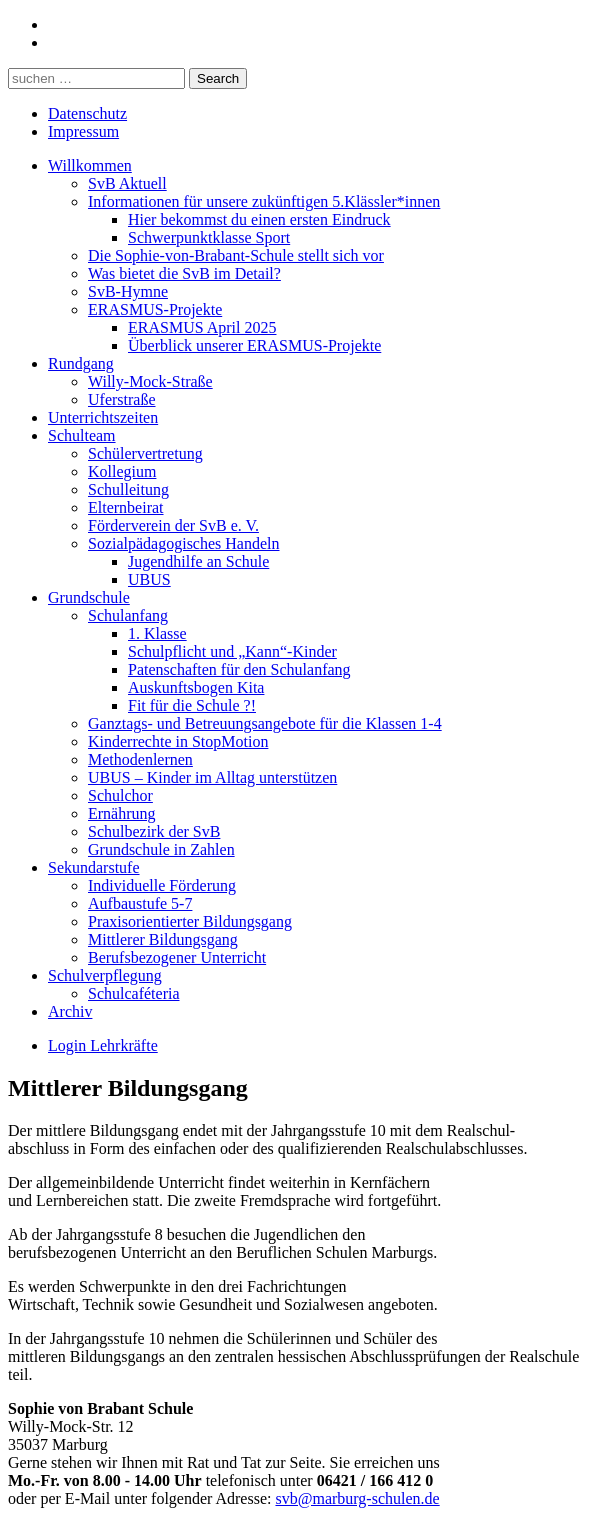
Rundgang (81, 363)
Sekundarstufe (94, 867)
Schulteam (82, 435)
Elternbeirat (126, 507)
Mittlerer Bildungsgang (163, 939)
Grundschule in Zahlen (161, 849)
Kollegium (122, 471)
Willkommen (90, 165)
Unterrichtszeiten (103, 417)
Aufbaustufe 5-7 (140, 903)
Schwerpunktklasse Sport (209, 237)
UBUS (149, 579)
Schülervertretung (145, 453)
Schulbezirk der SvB (154, 831)
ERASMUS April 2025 (202, 327)
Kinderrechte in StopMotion (178, 741)
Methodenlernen (140, 759)
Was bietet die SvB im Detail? (184, 273)
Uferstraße (122, 399)
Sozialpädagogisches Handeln (184, 543)
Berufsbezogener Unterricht (177, 957)
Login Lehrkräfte (103, 1045)
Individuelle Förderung (162, 885)
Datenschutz (87, 113)
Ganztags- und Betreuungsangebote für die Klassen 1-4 (265, 723)
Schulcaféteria (134, 993)
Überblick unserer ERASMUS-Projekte (254, 345)
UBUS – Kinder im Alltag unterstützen (212, 777)
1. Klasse (157, 633)
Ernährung (122, 813)
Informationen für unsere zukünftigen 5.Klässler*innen (264, 201)
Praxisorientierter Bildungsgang (190, 921)
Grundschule (89, 597)
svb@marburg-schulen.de (357, 1498)
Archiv (70, 1011)
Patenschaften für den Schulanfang (239, 669)
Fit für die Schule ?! (192, 705)
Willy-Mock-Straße (150, 381)
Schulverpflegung (105, 975)
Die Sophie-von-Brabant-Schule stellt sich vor (236, 255)
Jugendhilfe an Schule (198, 561)
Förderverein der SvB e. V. (173, 525)
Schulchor (120, 795)
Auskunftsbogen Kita (196, 687)
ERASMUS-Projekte (155, 309)
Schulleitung (128, 489)
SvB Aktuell (127, 183)
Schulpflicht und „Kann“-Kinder (232, 651)
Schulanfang (128, 615)
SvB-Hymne (128, 291)
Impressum (83, 131)
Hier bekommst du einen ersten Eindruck (259, 219)
